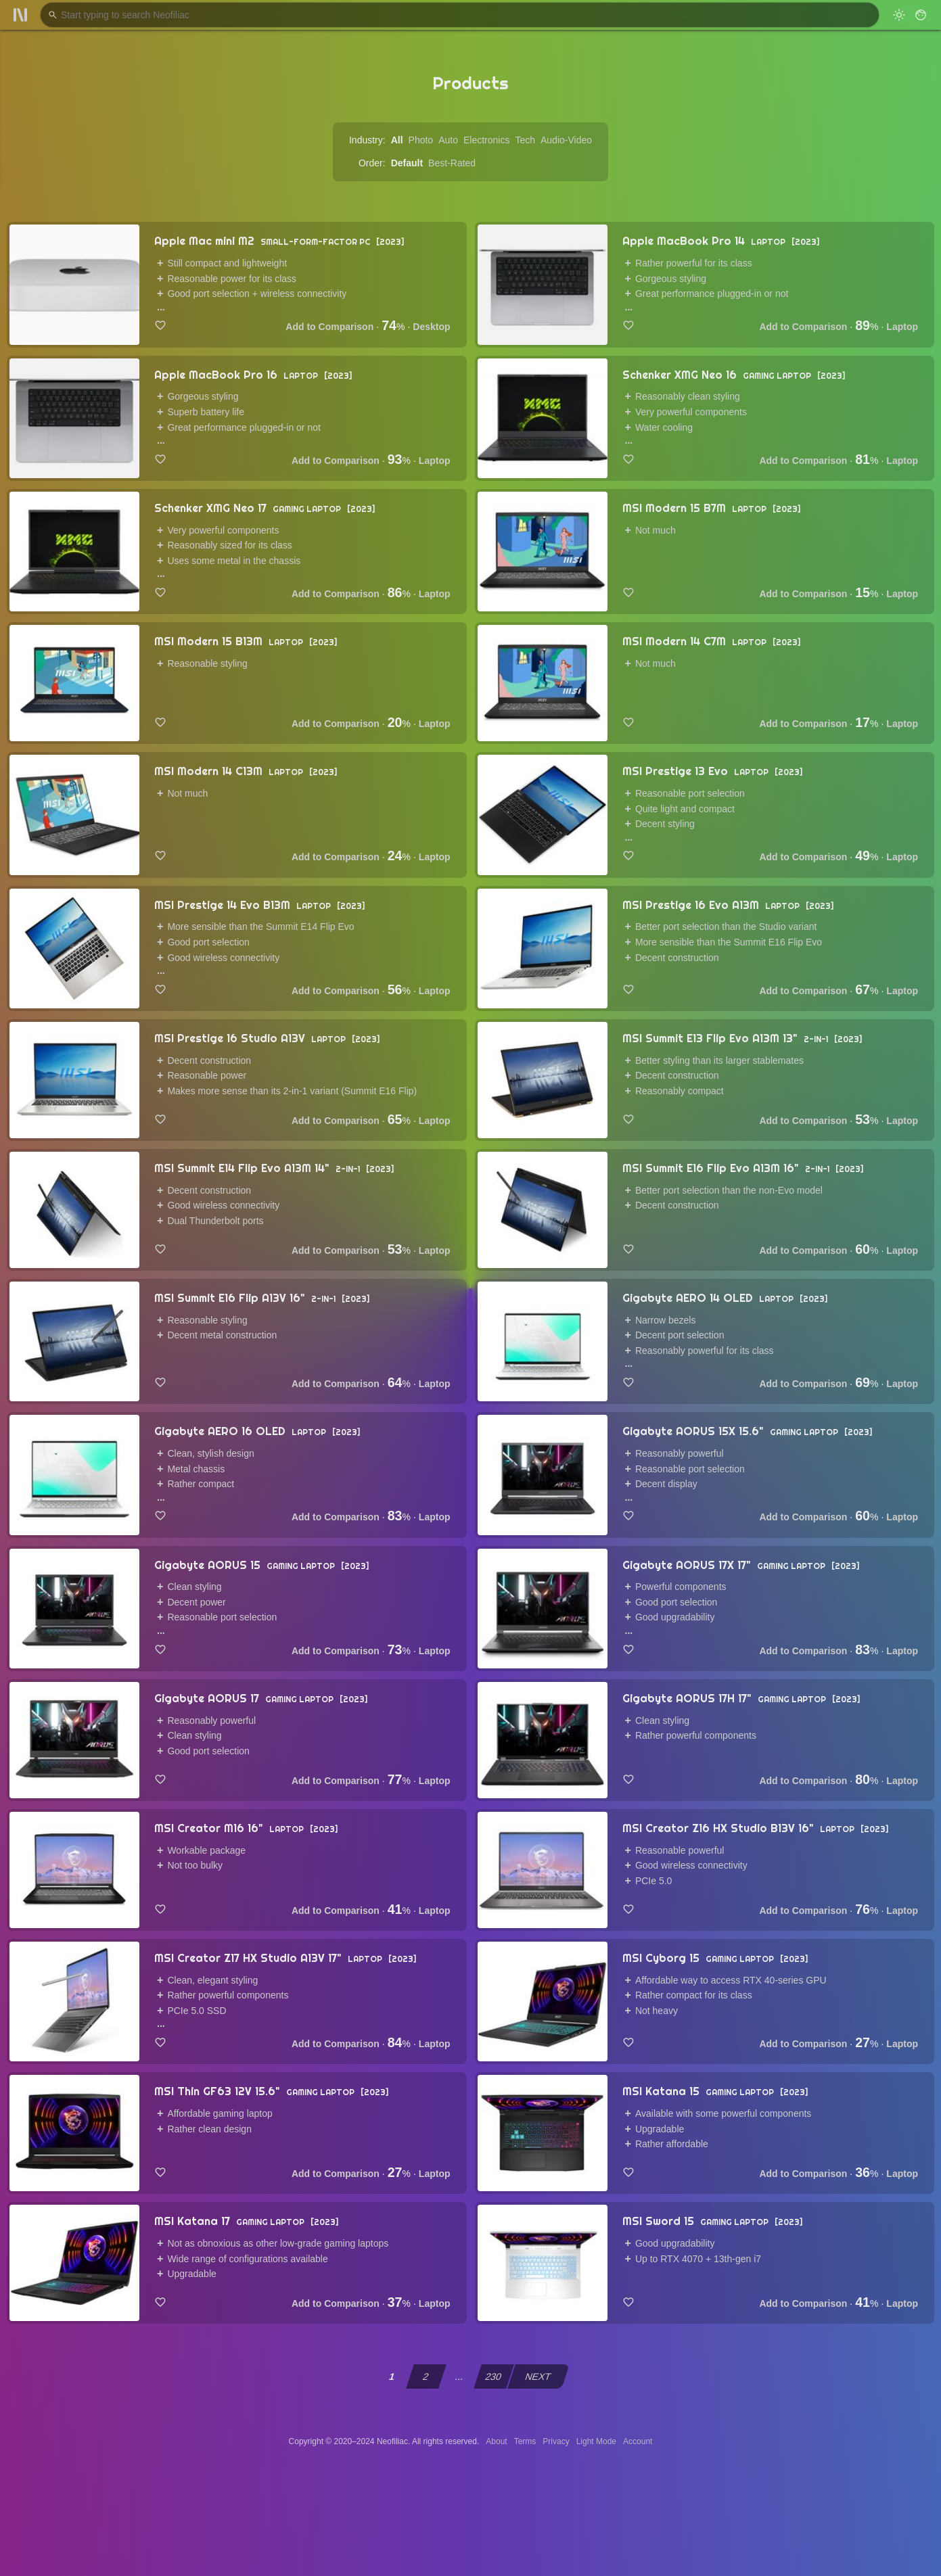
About (496, 2441)
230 (493, 2376)
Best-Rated (452, 163)
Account (637, 2441)
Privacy (556, 2441)
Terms (525, 2441)
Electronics (486, 140)
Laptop (902, 326)
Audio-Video (566, 140)
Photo (421, 140)
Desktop (431, 326)
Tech (525, 140)
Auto (448, 140)
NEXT (538, 2376)
